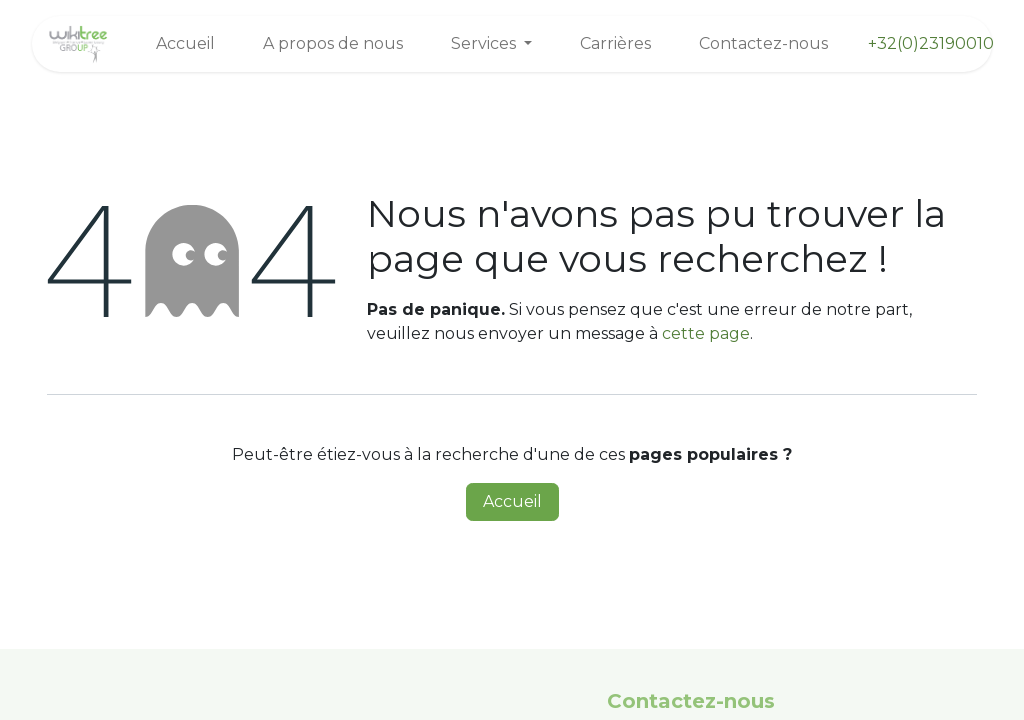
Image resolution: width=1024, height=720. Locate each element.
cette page (706, 333)
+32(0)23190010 (931, 43)
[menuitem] (185, 44)
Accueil (512, 501)
